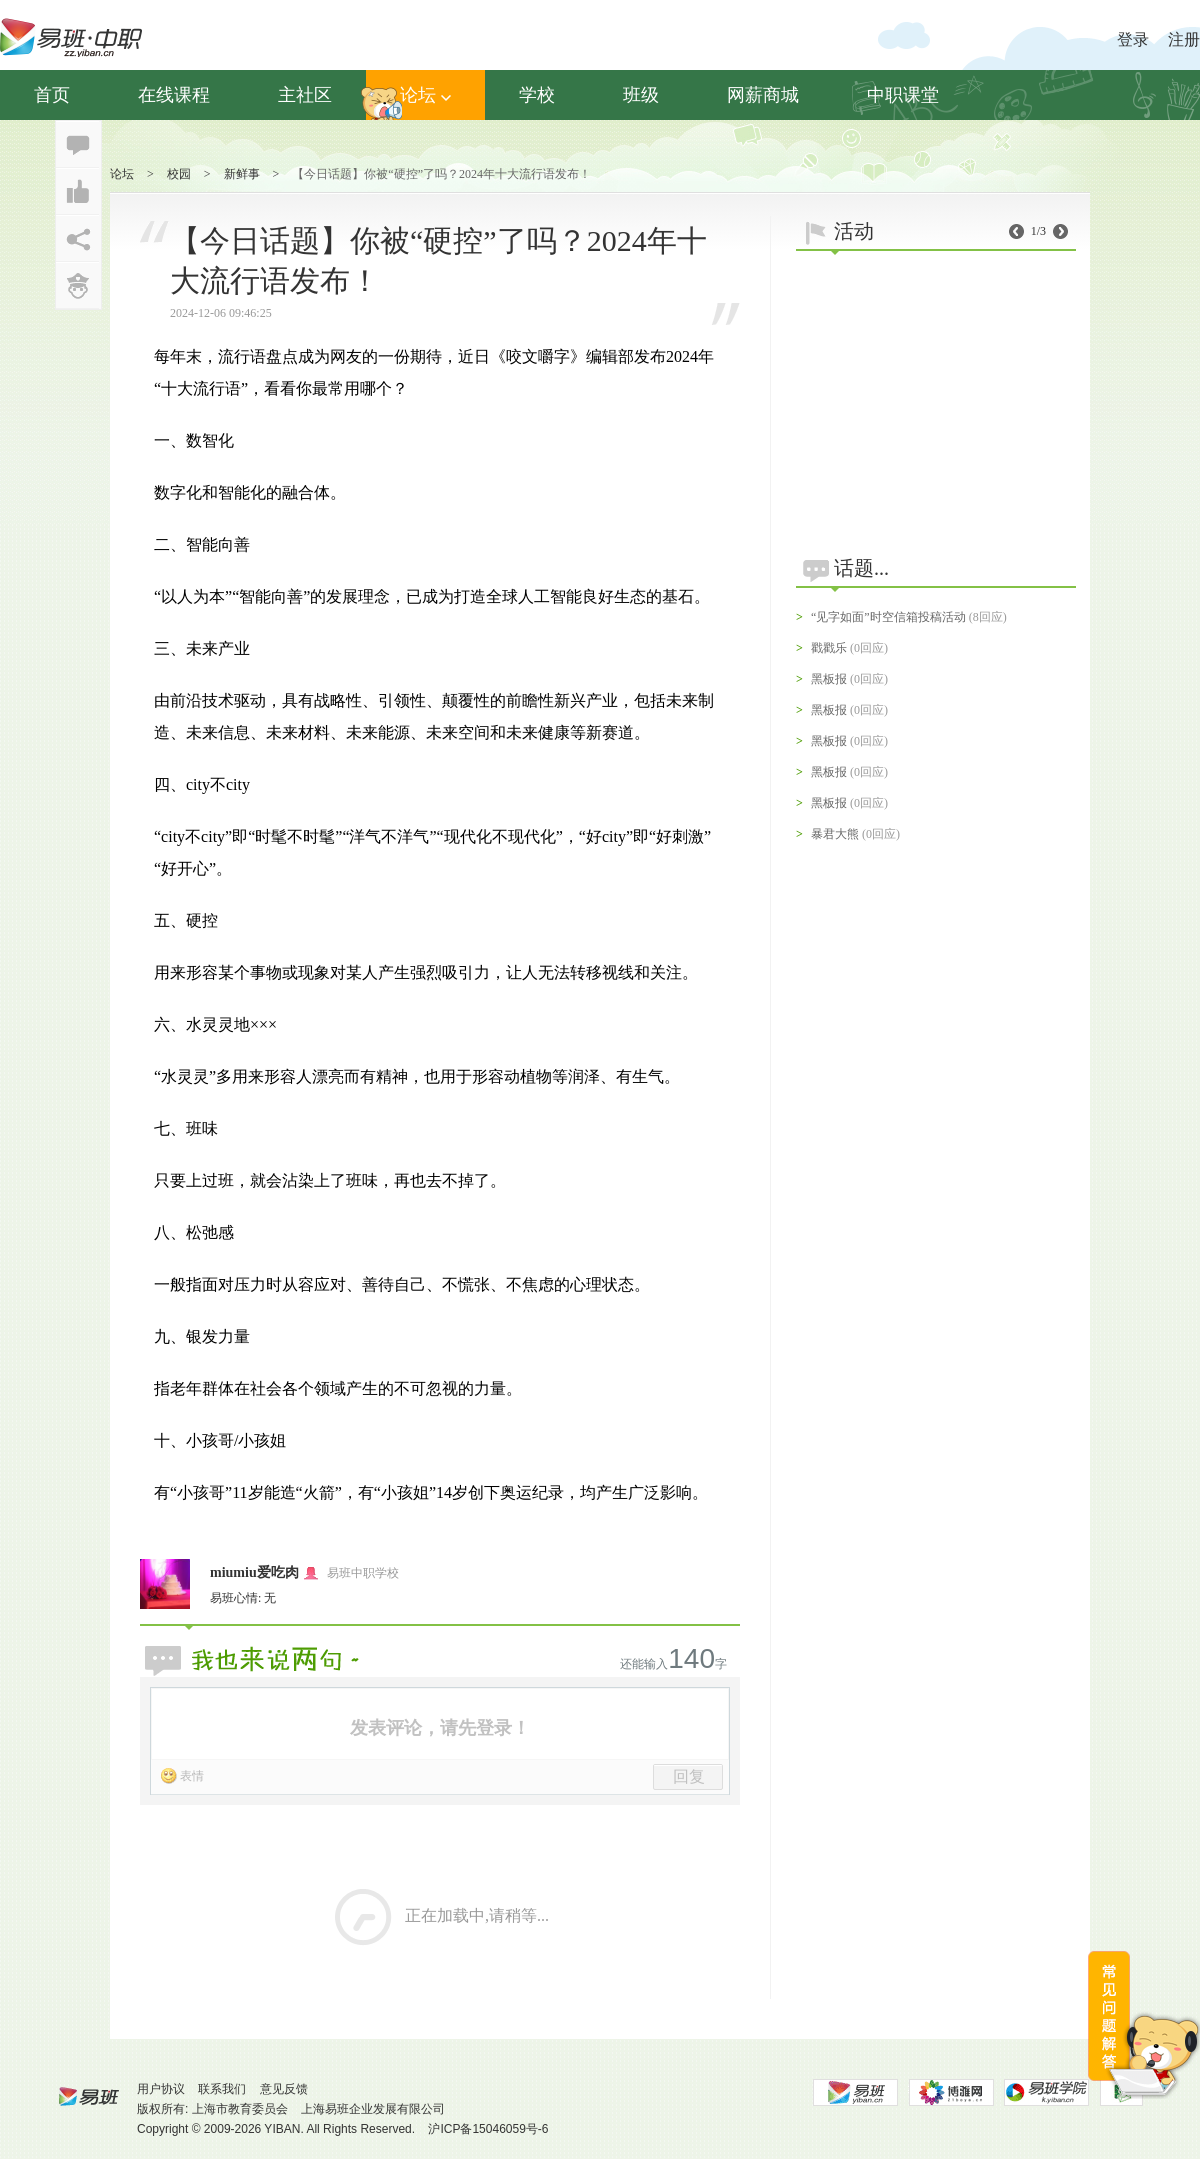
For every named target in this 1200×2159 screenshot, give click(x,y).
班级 (641, 95)
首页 (52, 95)
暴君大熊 (835, 834)
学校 (537, 95)
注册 (1184, 39)
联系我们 (222, 2089)
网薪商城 (763, 95)
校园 (179, 174)
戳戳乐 (829, 648)
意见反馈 (284, 2089)
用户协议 (161, 2089)
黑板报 (829, 679)
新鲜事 (242, 174)
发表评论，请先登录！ (440, 1728)
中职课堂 (903, 95)
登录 (1133, 39)
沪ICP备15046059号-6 (488, 2129)
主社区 (305, 95)
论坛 (425, 95)
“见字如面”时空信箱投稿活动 (888, 617)
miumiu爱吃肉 (254, 1572)
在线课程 (174, 95)
